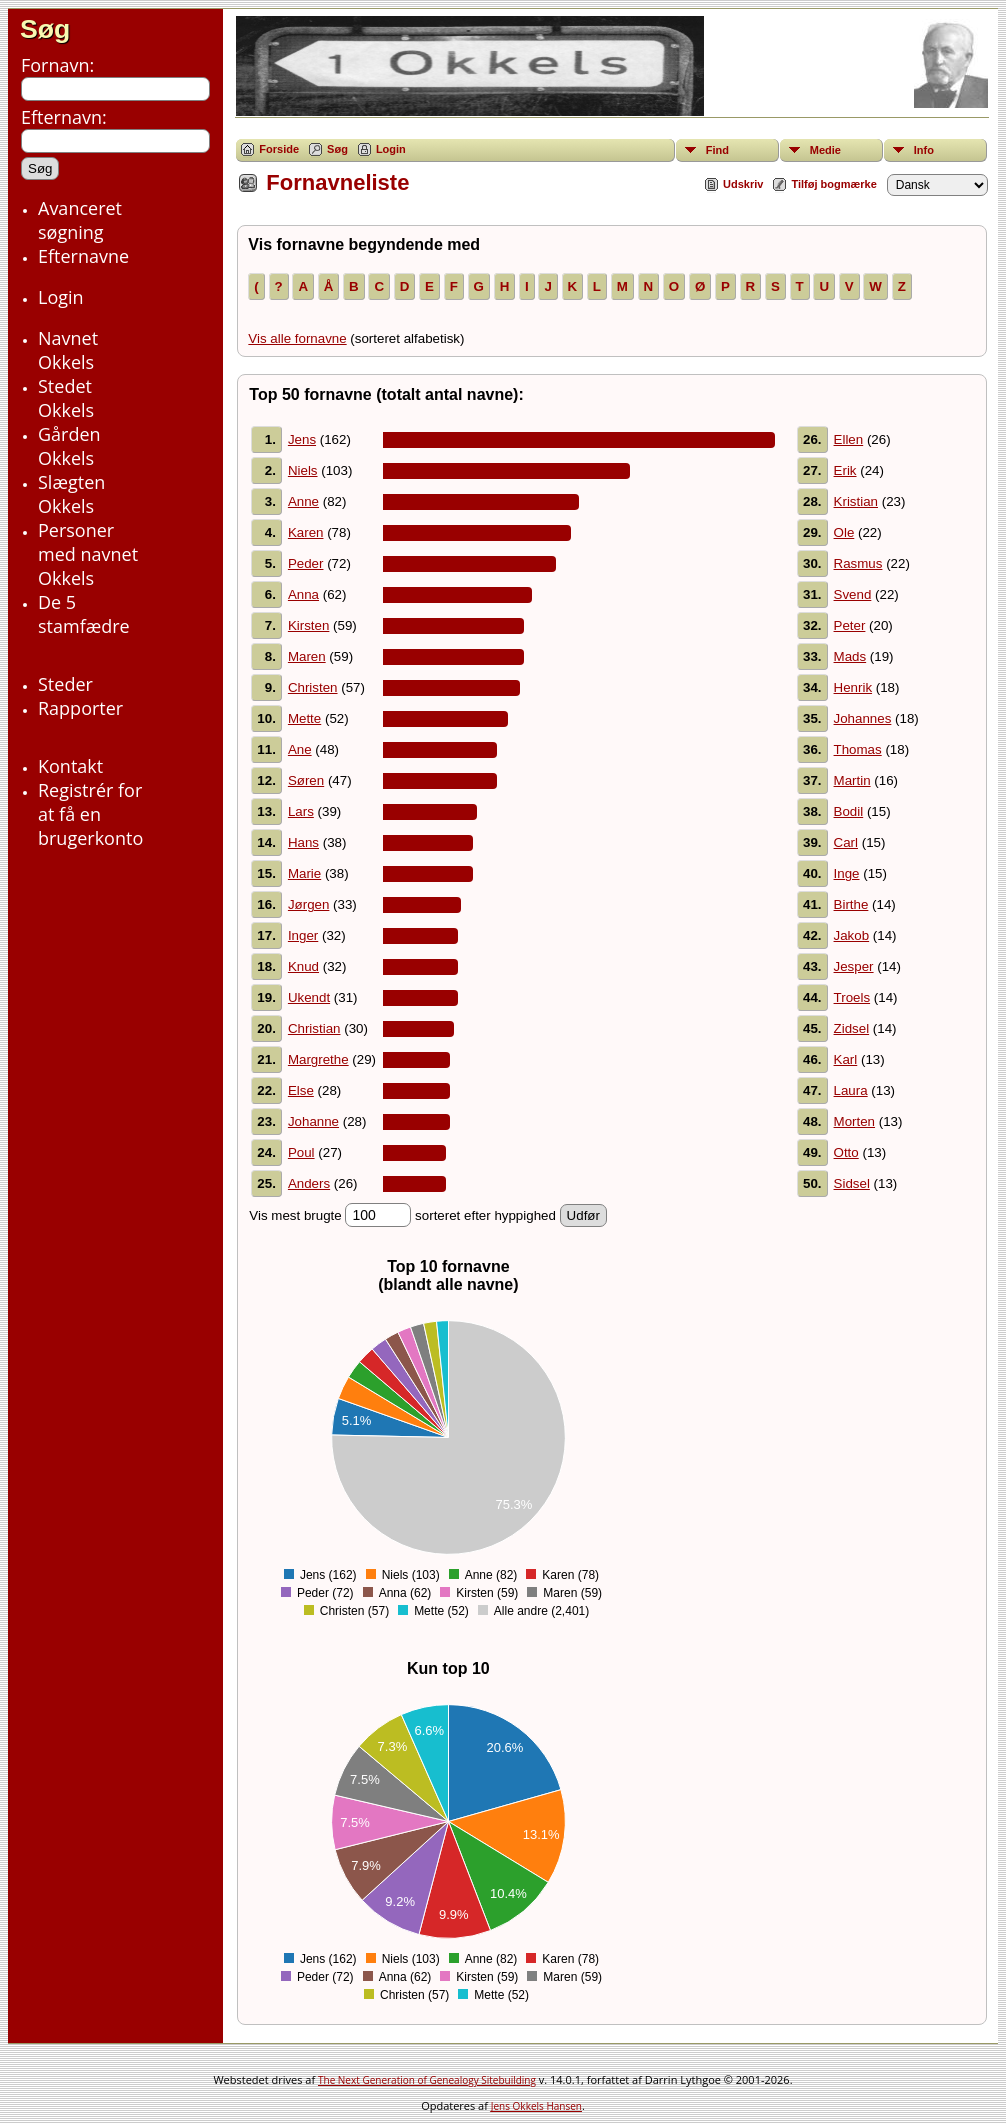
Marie (304, 873)
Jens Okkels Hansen (536, 2106)
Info (924, 150)
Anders (309, 1183)
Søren (306, 780)
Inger (303, 935)
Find (717, 150)
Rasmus (858, 563)
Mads (850, 656)
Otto (846, 1152)
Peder (306, 563)
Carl (846, 842)
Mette (304, 718)
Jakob (852, 935)
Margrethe (318, 1059)
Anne (303, 501)
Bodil (849, 811)
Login (391, 149)
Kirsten (308, 625)
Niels (303, 470)
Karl (846, 1059)
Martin (852, 780)
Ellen (849, 439)
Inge (847, 873)
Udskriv (743, 184)
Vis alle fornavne (297, 338)
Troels (852, 997)
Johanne (313, 1121)
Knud (303, 966)
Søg (45, 29)
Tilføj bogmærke (833, 184)
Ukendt (309, 997)
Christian (314, 1028)
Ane (300, 749)
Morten (854, 1121)
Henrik (853, 687)
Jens (302, 439)
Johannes (863, 718)
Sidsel (852, 1183)
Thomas (858, 749)
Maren (307, 656)
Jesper (854, 966)
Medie (825, 150)
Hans (303, 842)
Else (301, 1090)
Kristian (856, 501)
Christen (313, 687)
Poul (301, 1152)
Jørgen (308, 904)
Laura (851, 1090)
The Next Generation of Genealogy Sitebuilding (427, 2080)
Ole (844, 532)
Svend (853, 594)
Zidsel (852, 1028)
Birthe (851, 904)
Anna (303, 594)
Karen (306, 532)
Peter (850, 625)
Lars (301, 811)
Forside (279, 149)
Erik (845, 470)
